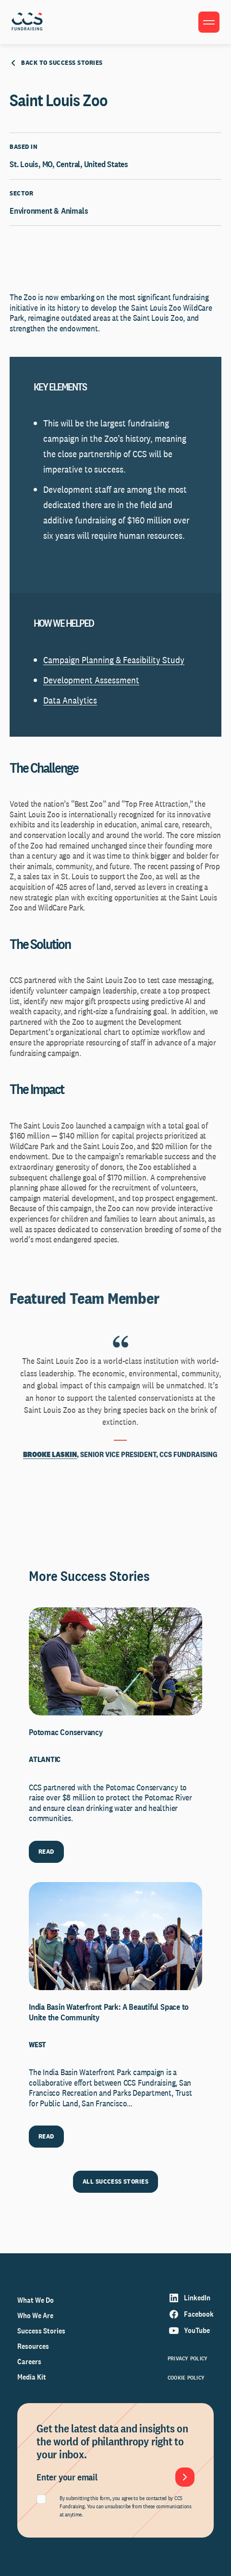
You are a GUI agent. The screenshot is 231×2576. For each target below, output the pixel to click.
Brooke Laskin (50, 1454)
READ (46, 1851)
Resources (33, 2346)
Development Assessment (91, 680)
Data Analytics (70, 700)
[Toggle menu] (208, 22)
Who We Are (35, 2315)
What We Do (35, 2300)
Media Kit (31, 2377)
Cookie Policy (186, 2378)
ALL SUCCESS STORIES (115, 2181)
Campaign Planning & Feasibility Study (113, 660)
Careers (29, 2362)
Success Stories (41, 2331)
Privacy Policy (187, 2358)
